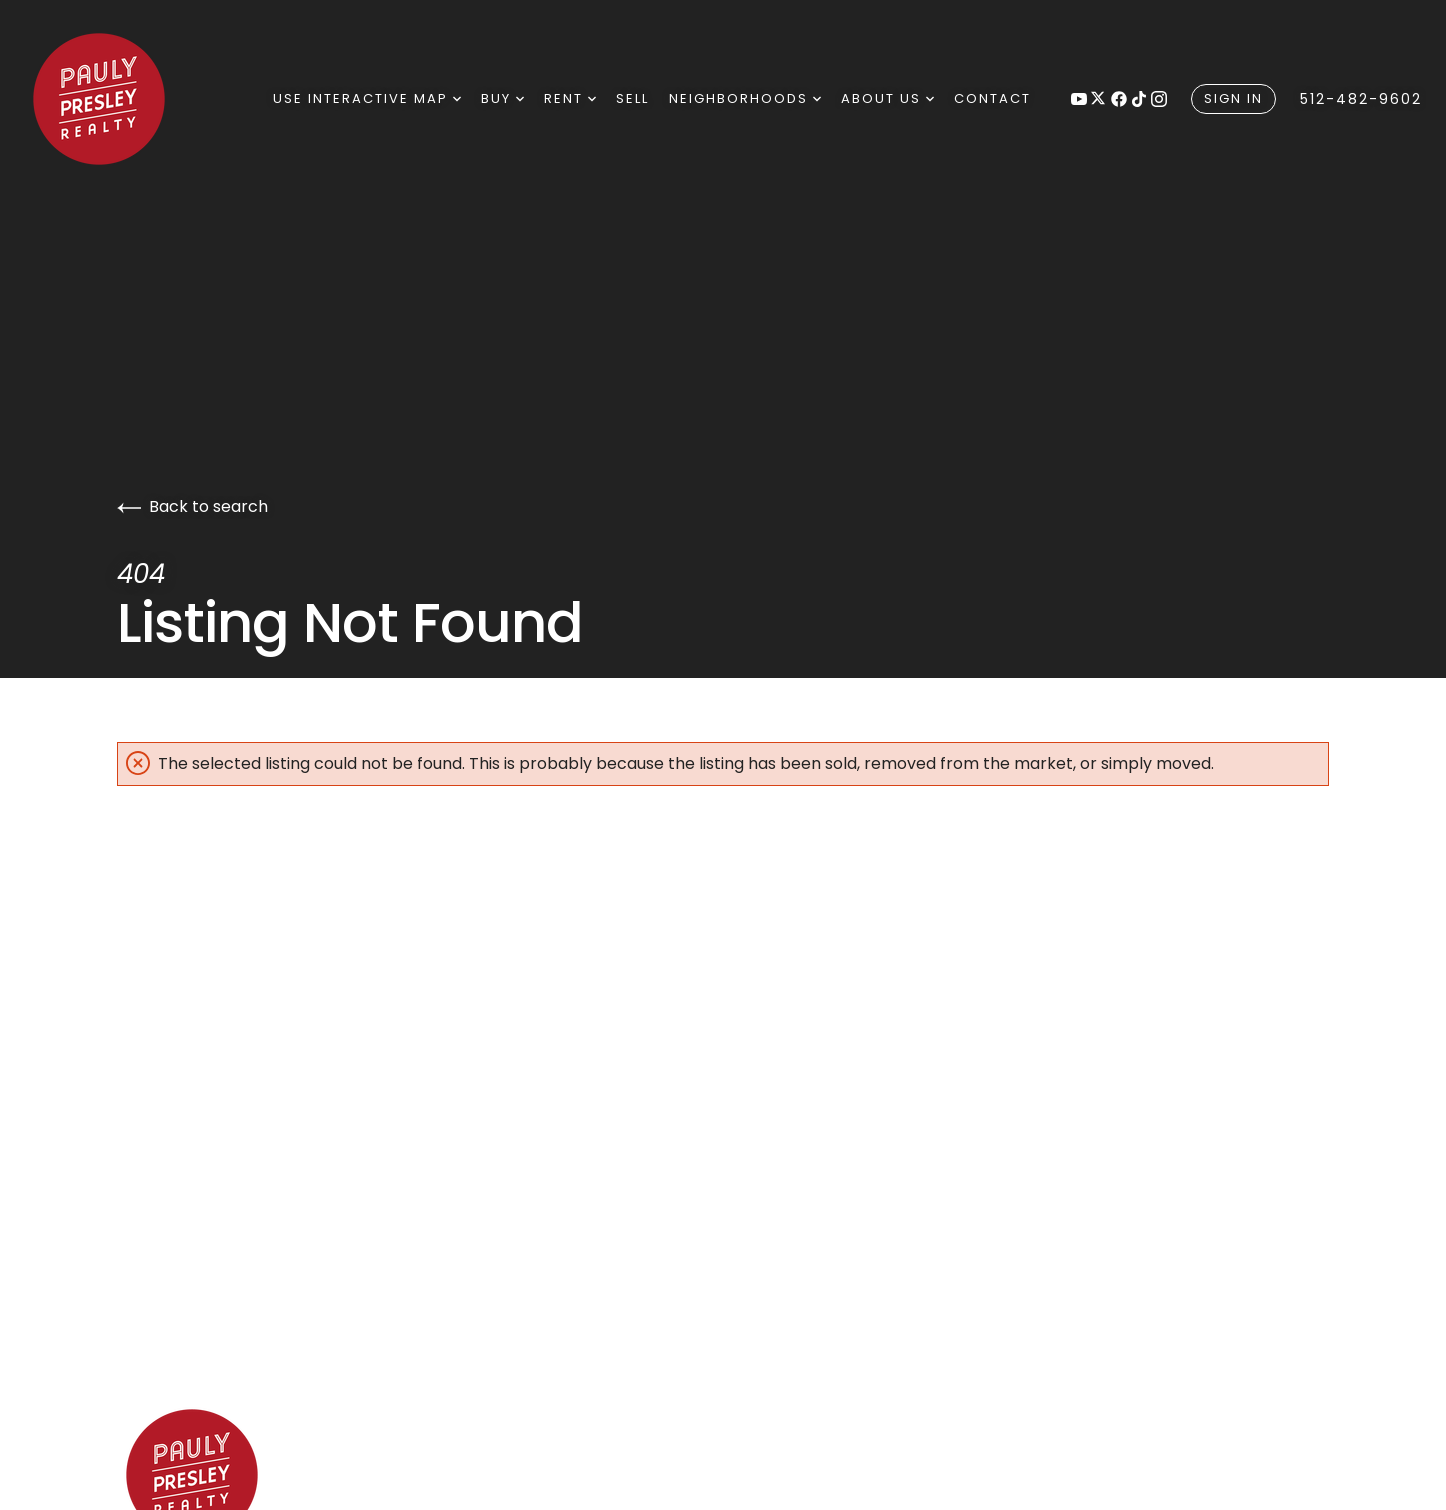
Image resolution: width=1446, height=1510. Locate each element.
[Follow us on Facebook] (1119, 99)
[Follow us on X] (1099, 99)
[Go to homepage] (126, 99)
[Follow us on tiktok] (1139, 99)
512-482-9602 (1361, 99)
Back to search (192, 506)
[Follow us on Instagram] (1159, 99)
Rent (570, 98)
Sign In (1233, 98)
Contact (992, 98)
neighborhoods (745, 98)
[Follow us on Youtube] (1079, 99)
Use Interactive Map (367, 98)
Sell (632, 98)
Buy (502, 98)
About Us (887, 98)
